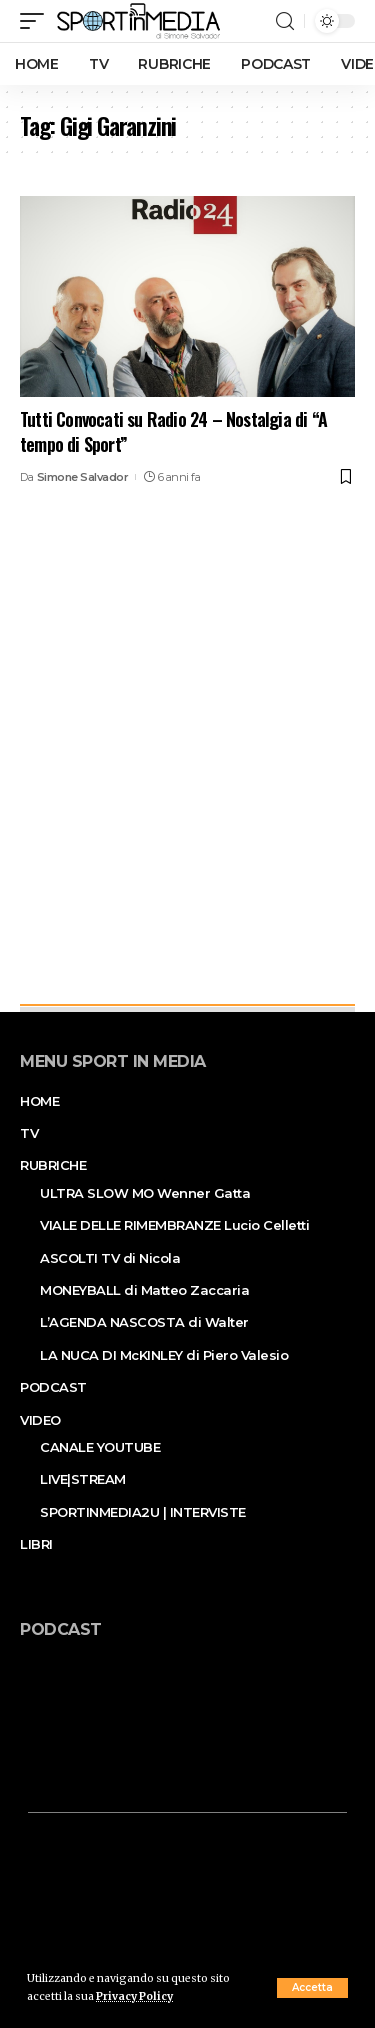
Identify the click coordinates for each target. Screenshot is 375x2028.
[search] (285, 21)
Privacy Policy (134, 1996)
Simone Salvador (83, 477)
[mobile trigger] (37, 21)
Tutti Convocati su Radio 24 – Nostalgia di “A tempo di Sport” (173, 431)
